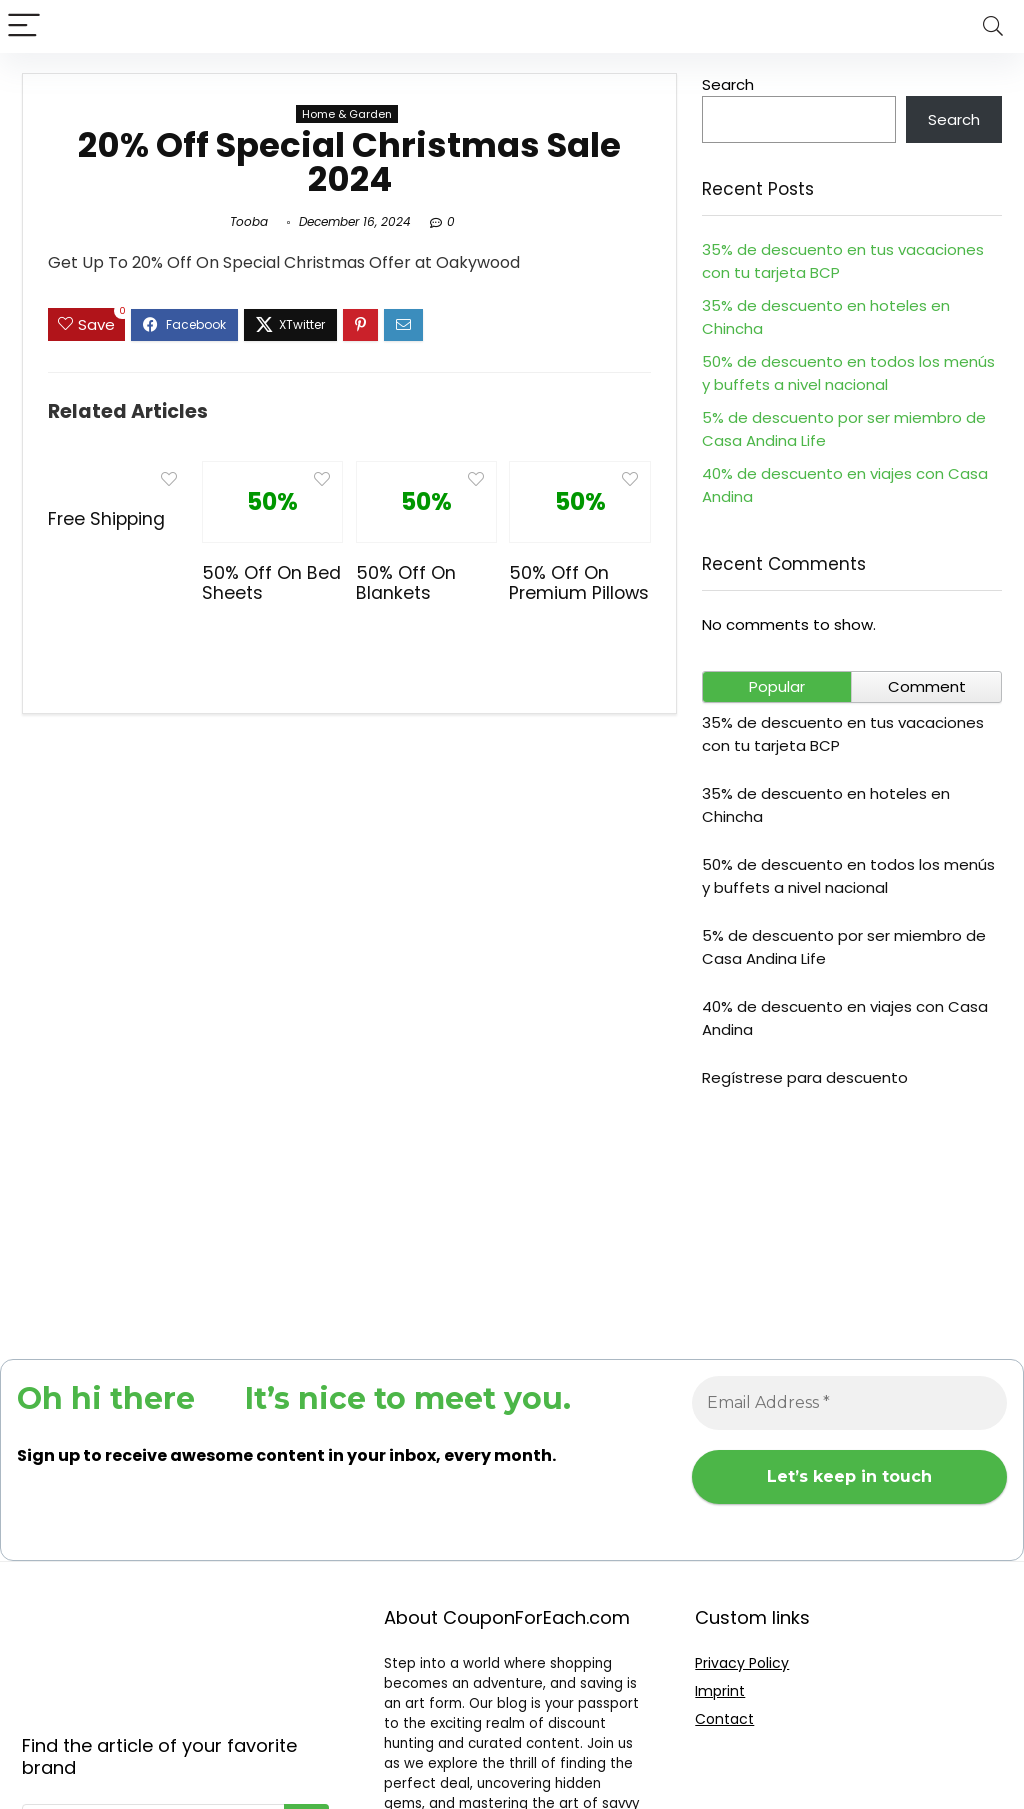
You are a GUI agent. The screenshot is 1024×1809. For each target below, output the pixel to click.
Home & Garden (347, 114)
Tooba (249, 221)
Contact (724, 1719)
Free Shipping (106, 519)
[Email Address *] (849, 1403)
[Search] (993, 26)
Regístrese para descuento (805, 1077)
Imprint (720, 1691)
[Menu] (24, 26)
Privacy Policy (742, 1663)
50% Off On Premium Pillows (579, 583)
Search (728, 84)
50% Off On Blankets (406, 583)
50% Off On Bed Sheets (271, 583)
